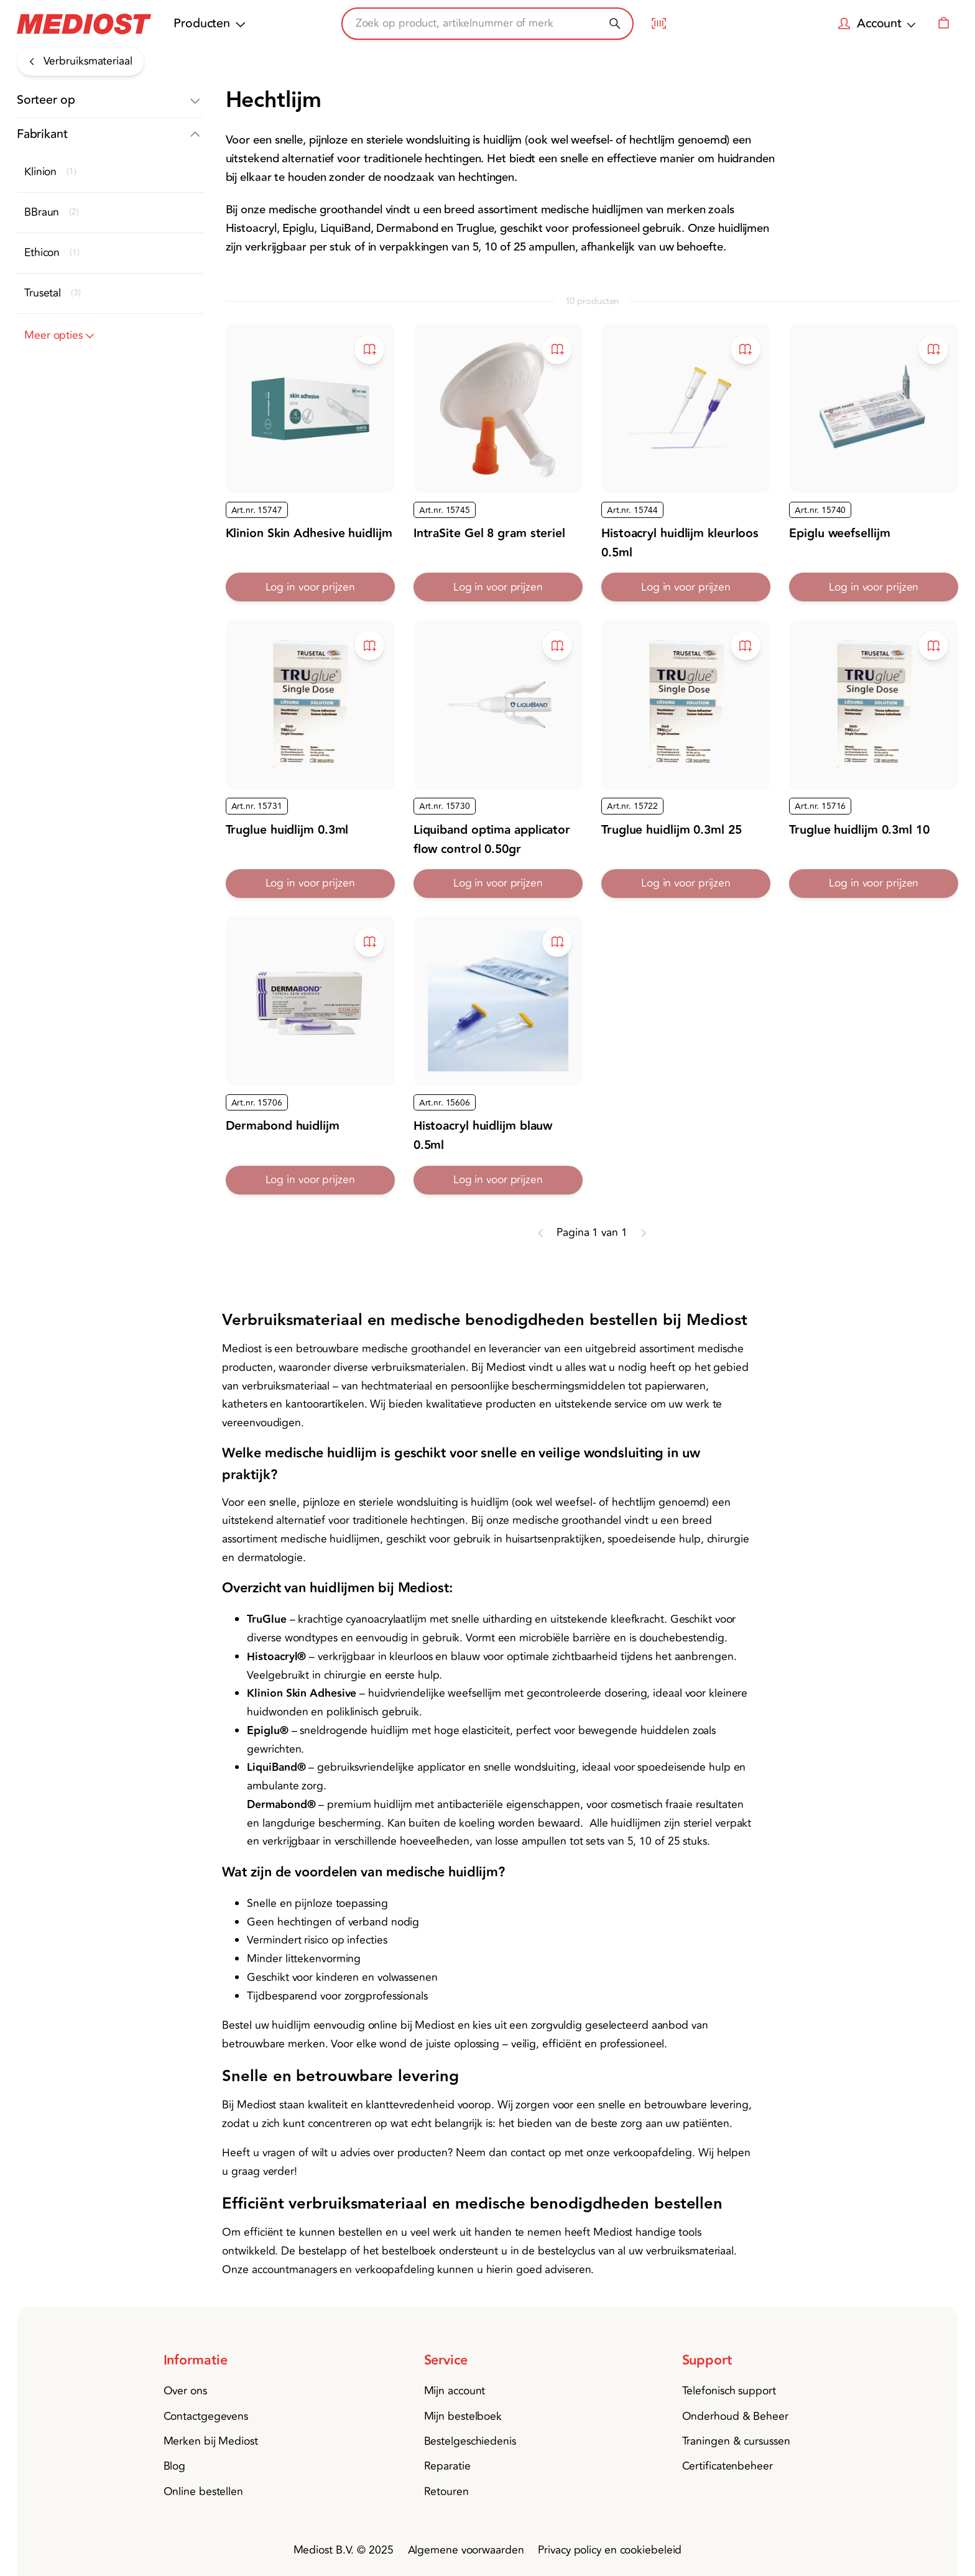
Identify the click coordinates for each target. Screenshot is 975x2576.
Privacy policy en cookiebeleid (610, 2550)
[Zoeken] (614, 23)
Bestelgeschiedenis (470, 2441)
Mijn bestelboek (463, 2416)
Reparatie (447, 2466)
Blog (175, 2466)
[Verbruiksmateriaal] (80, 61)
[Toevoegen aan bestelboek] (369, 349)
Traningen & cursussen (736, 2441)
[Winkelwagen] (943, 24)
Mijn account (455, 2391)
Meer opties (60, 336)
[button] (110, 101)
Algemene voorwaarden (466, 2550)
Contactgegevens (206, 2416)
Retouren (446, 2491)
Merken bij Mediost (211, 2441)
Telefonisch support (729, 2391)
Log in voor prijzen (310, 587)
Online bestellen (203, 2491)
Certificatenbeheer (727, 2466)
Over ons (185, 2391)
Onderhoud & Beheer (735, 2416)
